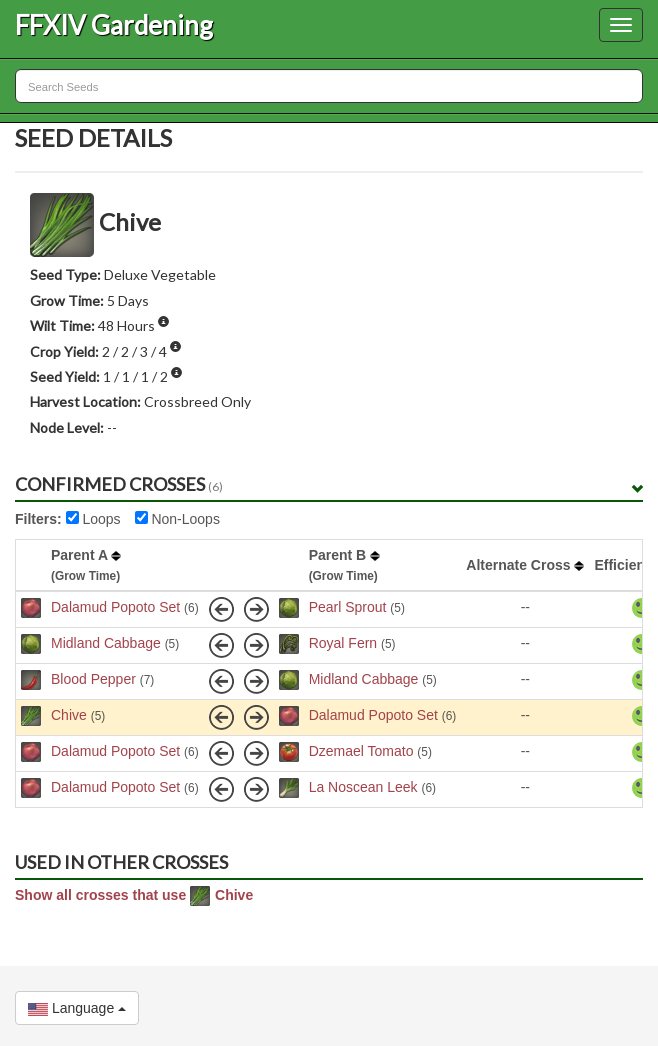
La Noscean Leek (363, 787)
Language (77, 1008)
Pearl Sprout (348, 607)
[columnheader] (31, 565)
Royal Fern (343, 643)
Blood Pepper (93, 679)
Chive (69, 715)
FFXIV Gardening (114, 25)
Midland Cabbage (106, 643)
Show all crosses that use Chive (134, 895)
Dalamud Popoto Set (115, 607)
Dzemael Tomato (361, 751)
